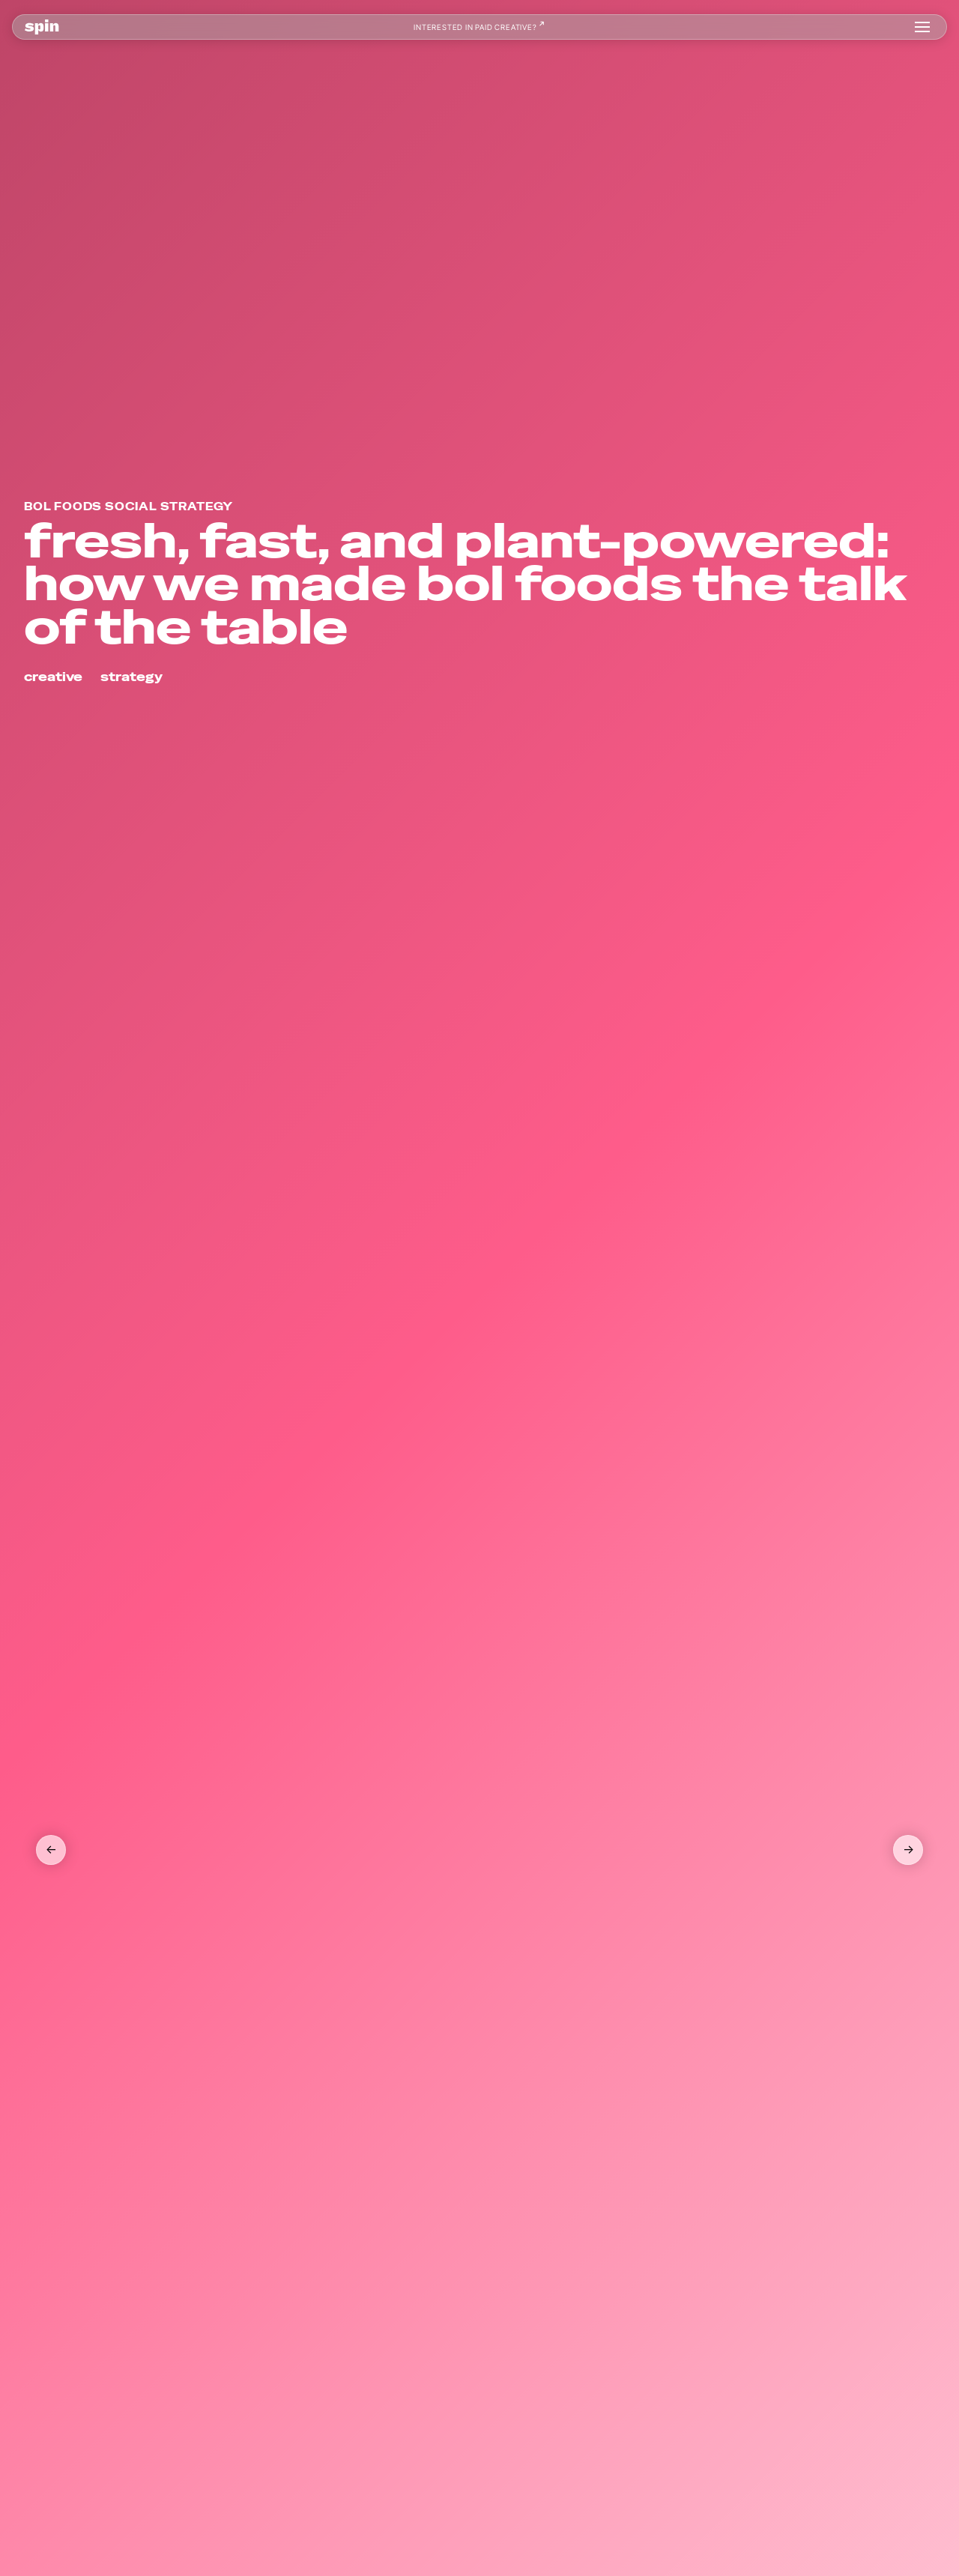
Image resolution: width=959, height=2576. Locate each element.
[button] (922, 27)
